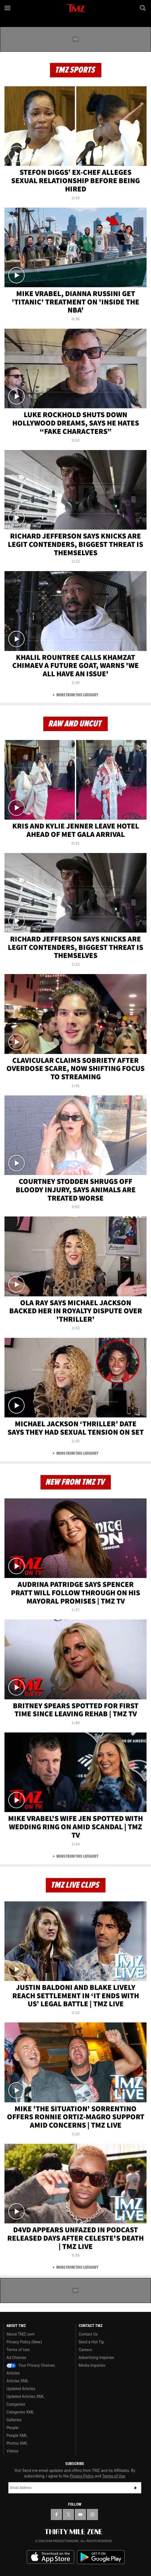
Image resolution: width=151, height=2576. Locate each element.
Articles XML (17, 2381)
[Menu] (8, 8)
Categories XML (20, 2412)
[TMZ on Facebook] (56, 2514)
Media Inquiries (92, 2365)
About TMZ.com (20, 2334)
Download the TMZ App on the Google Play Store (100, 2557)
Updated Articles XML (25, 2396)
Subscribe (135, 2487)
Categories (15, 2404)
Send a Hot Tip (91, 2342)
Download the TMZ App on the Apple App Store (50, 2557)
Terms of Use (18, 2350)
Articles (13, 2373)
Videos (12, 2451)
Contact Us (88, 2334)
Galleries (13, 2420)
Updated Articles (20, 2388)
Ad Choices (16, 2357)
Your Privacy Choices (30, 2365)
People (12, 2427)
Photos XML (17, 2443)
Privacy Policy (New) (24, 2342)
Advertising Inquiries (96, 2357)
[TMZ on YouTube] (80, 2514)
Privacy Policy (82, 2476)
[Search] (143, 8)
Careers (85, 2350)
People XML (16, 2435)
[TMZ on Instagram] (92, 2514)
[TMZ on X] (68, 2514)
